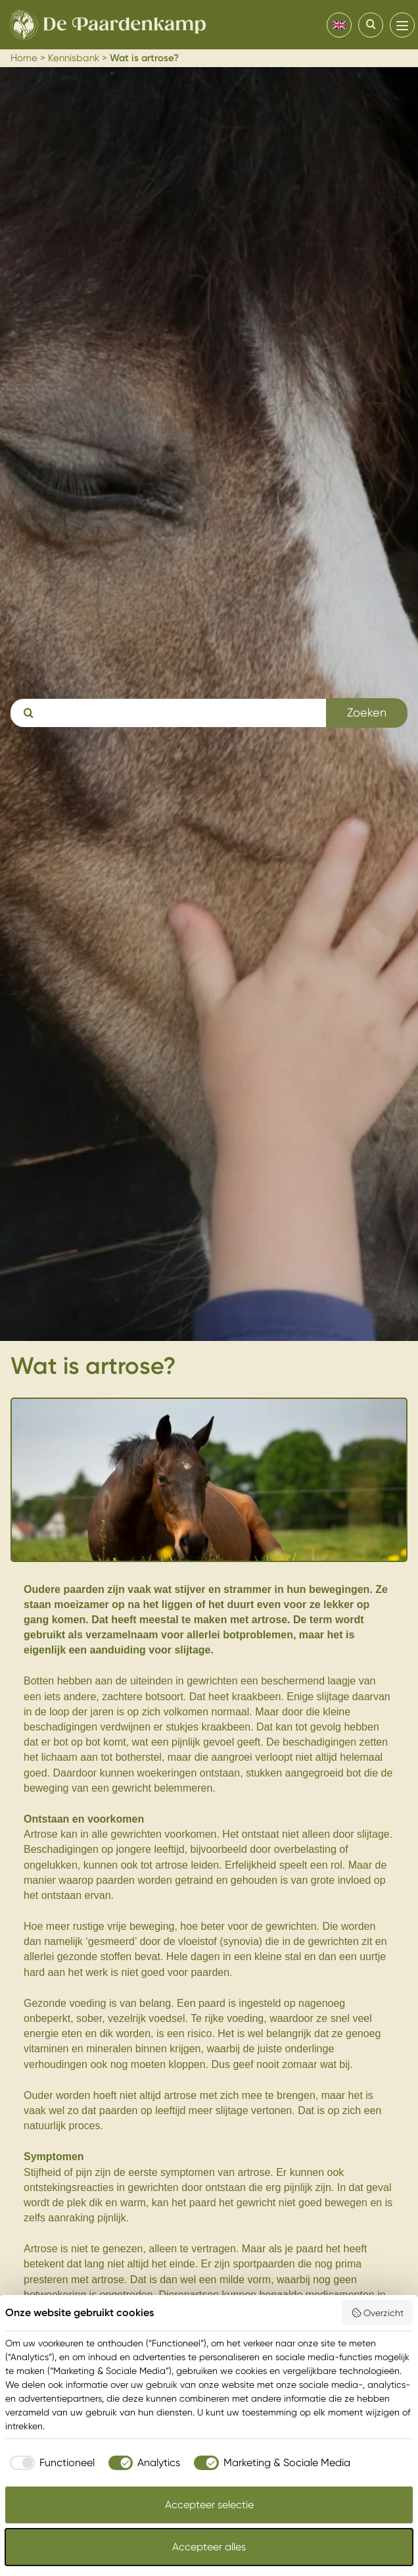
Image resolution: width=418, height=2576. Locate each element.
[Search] (370, 25)
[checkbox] (50, 2463)
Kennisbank (73, 58)
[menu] (402, 25)
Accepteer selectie (209, 2504)
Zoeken (366, 712)
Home (24, 58)
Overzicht (377, 2313)
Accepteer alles (209, 2546)
